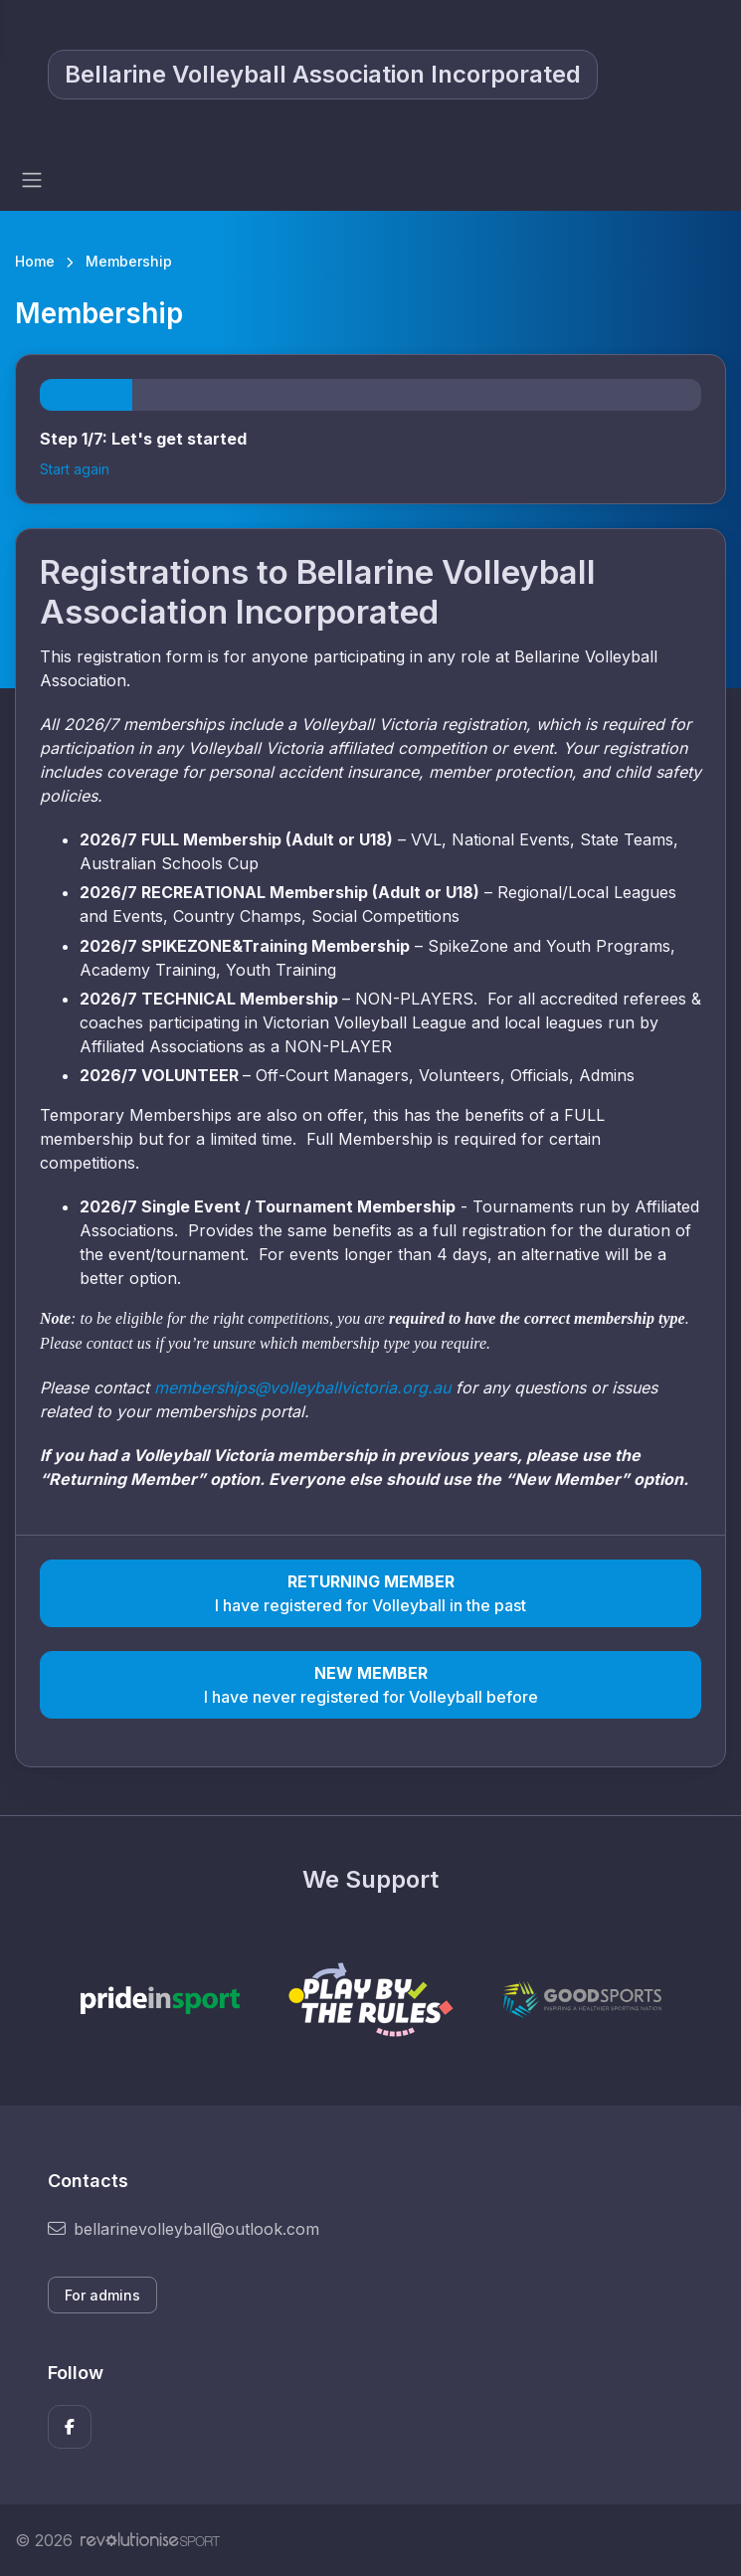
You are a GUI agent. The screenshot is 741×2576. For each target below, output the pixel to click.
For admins (102, 2295)
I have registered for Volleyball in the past (370, 1592)
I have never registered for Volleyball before (370, 1684)
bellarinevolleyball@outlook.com (183, 2229)
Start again (74, 468)
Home (35, 261)
